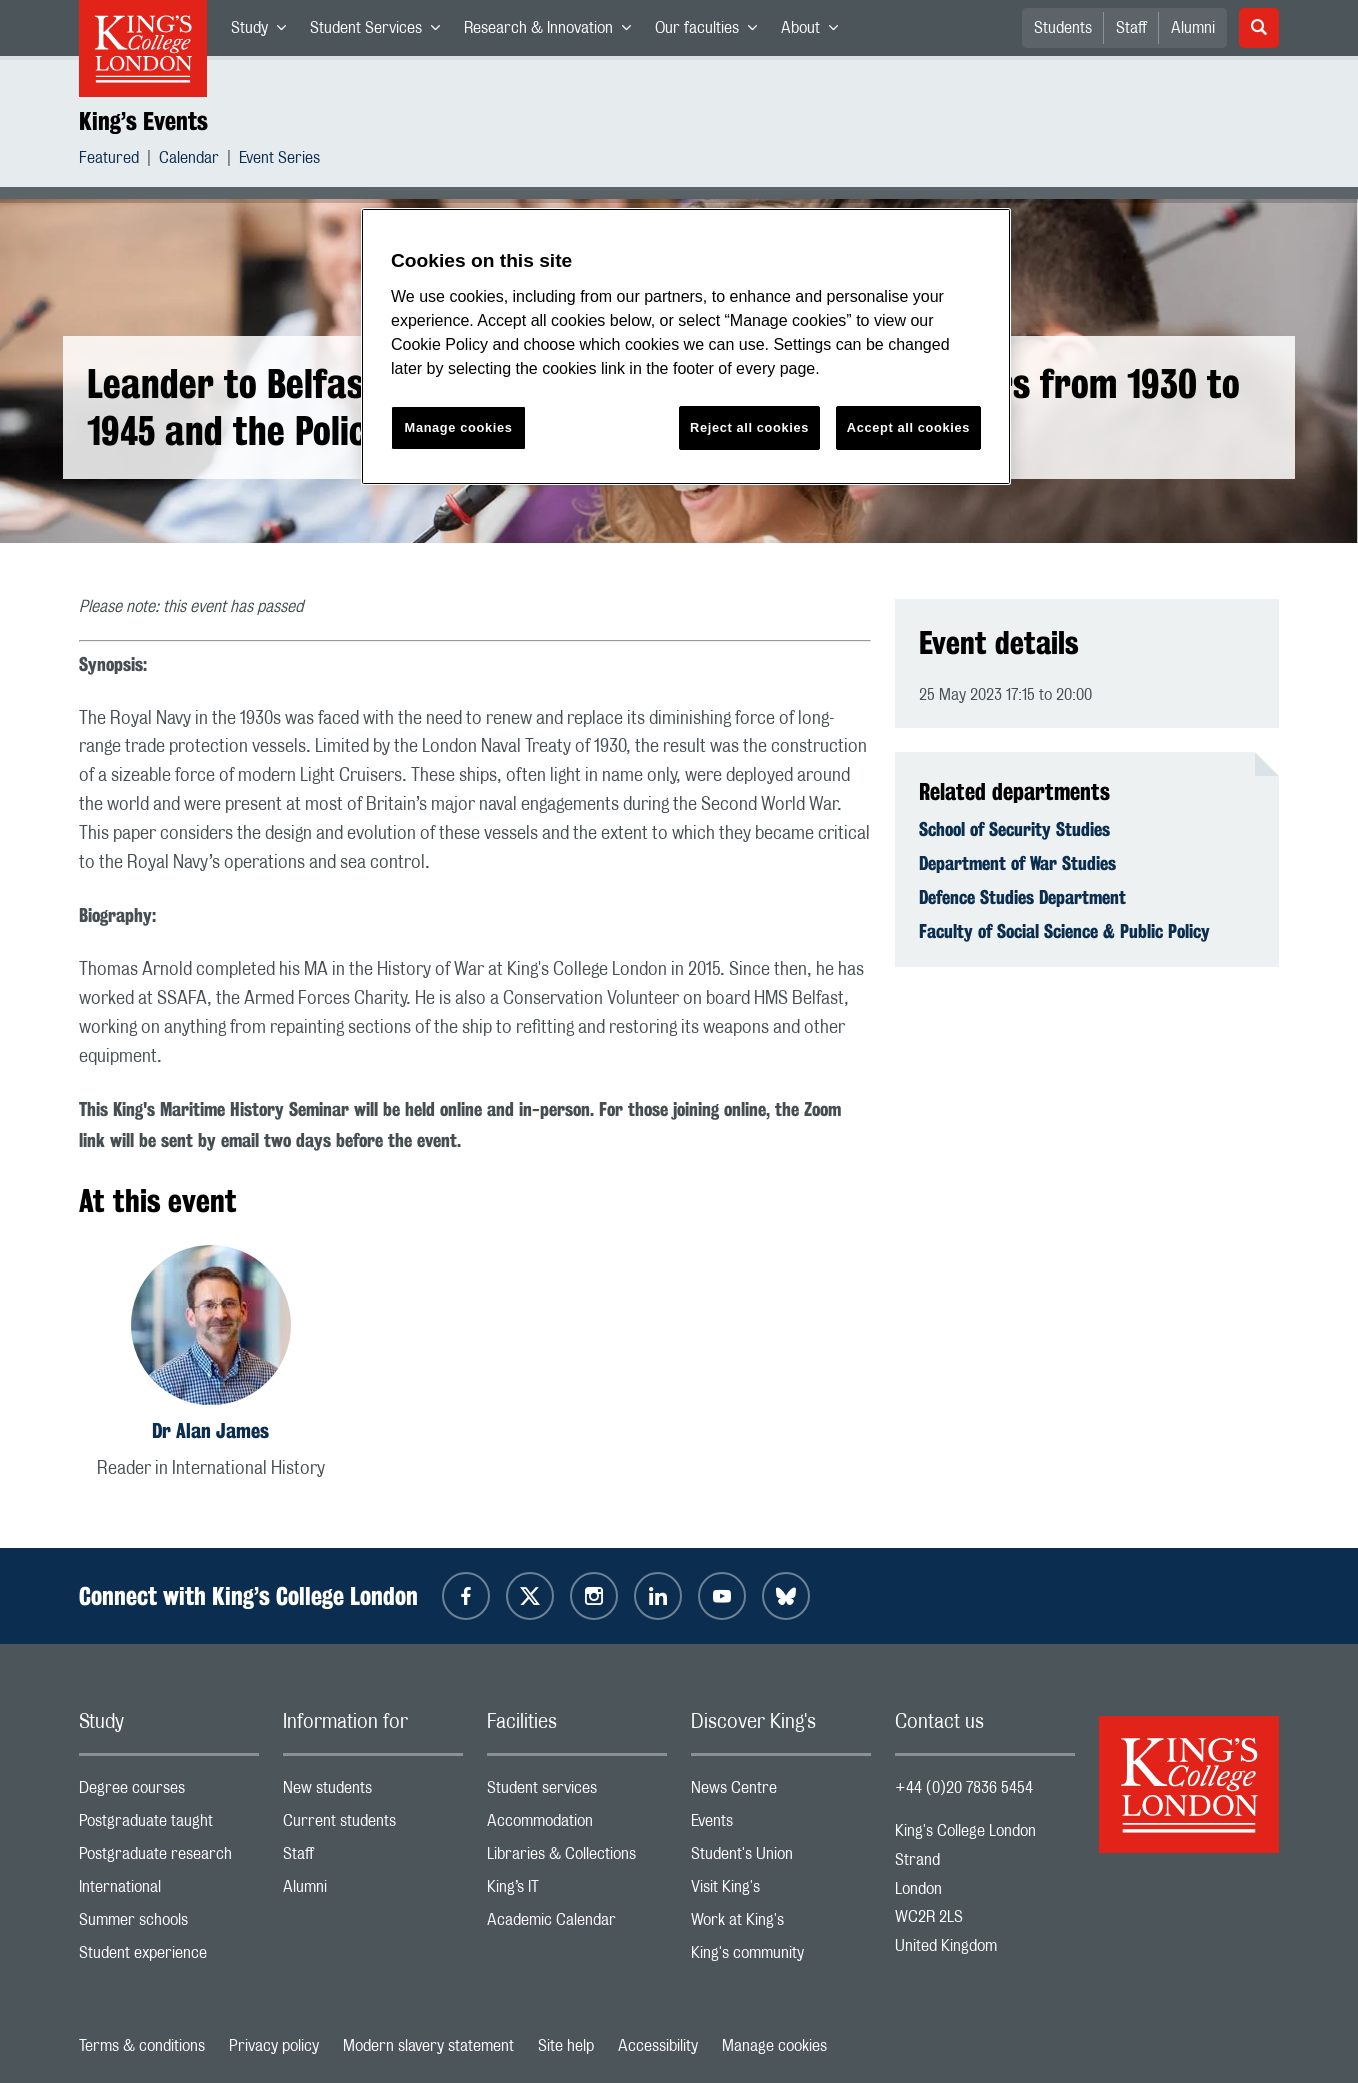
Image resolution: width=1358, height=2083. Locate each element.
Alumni (1193, 28)
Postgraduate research (169, 1858)
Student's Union (781, 1858)
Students (1063, 28)
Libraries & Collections (577, 1858)
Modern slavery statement (428, 2046)
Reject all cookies (749, 427)
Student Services (381, 32)
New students (373, 1792)
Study (264, 32)
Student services (577, 1792)
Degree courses (169, 1792)
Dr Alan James (210, 1430)
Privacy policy (274, 2046)
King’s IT (577, 1891)
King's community (781, 1957)
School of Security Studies (1014, 829)
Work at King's (781, 1924)
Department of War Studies (1017, 863)
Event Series (279, 160)
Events (781, 1825)
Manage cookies (774, 2046)
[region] (686, 346)
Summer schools (169, 1924)
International (169, 1891)
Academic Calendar (577, 1924)
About (815, 32)
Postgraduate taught (169, 1825)
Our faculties (712, 32)
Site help (566, 2046)
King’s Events (143, 121)
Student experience (169, 1957)
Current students (373, 1825)
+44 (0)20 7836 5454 (964, 1788)
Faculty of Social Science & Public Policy (1064, 931)
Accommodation (577, 1825)
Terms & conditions (142, 2046)
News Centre (781, 1792)
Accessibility (658, 2046)
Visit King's (781, 1891)
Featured (109, 160)
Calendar (189, 160)
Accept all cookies (908, 427)
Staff (1131, 28)
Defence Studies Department (1022, 897)
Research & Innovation (553, 32)
